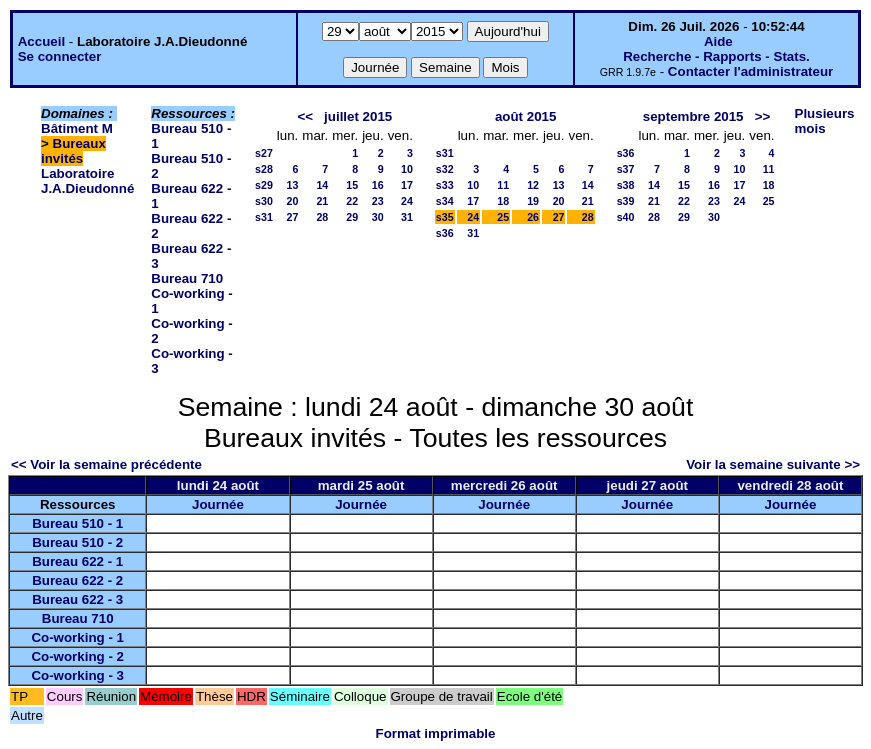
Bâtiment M (77, 128)
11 (503, 185)
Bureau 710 (187, 278)
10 (407, 169)
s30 (264, 201)
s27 (264, 153)
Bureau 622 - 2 (77, 580)
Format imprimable (436, 733)
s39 (626, 201)
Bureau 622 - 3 (77, 599)
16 (378, 185)
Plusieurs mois (825, 121)
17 (407, 185)
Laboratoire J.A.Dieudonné (87, 181)
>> (763, 116)
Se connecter (60, 56)
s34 (445, 201)
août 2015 (526, 116)
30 (378, 217)
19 (533, 201)
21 (322, 201)
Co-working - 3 (77, 675)
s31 (264, 217)
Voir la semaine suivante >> (773, 464)
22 (352, 201)
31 (407, 217)
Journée (218, 504)
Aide (718, 41)
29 (352, 217)
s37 (626, 169)
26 (533, 217)
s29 (264, 185)
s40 (626, 217)
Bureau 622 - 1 (77, 561)
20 (292, 201)
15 (352, 185)
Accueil (41, 41)
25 (503, 217)
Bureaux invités (73, 151)
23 (378, 201)
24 (407, 201)
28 (322, 217)
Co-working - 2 (77, 656)
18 (503, 201)
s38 (626, 185)
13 (292, 185)
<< (305, 116)
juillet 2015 (358, 116)
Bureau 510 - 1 (77, 523)
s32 (445, 169)
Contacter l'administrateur (750, 71)
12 (533, 185)
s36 (445, 233)
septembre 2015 (693, 116)
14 (322, 185)
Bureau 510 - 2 (77, 542)
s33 (445, 185)
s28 (264, 169)
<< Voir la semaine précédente (106, 464)
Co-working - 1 (77, 637)
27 (292, 217)
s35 (445, 217)
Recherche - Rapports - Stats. (716, 56)
